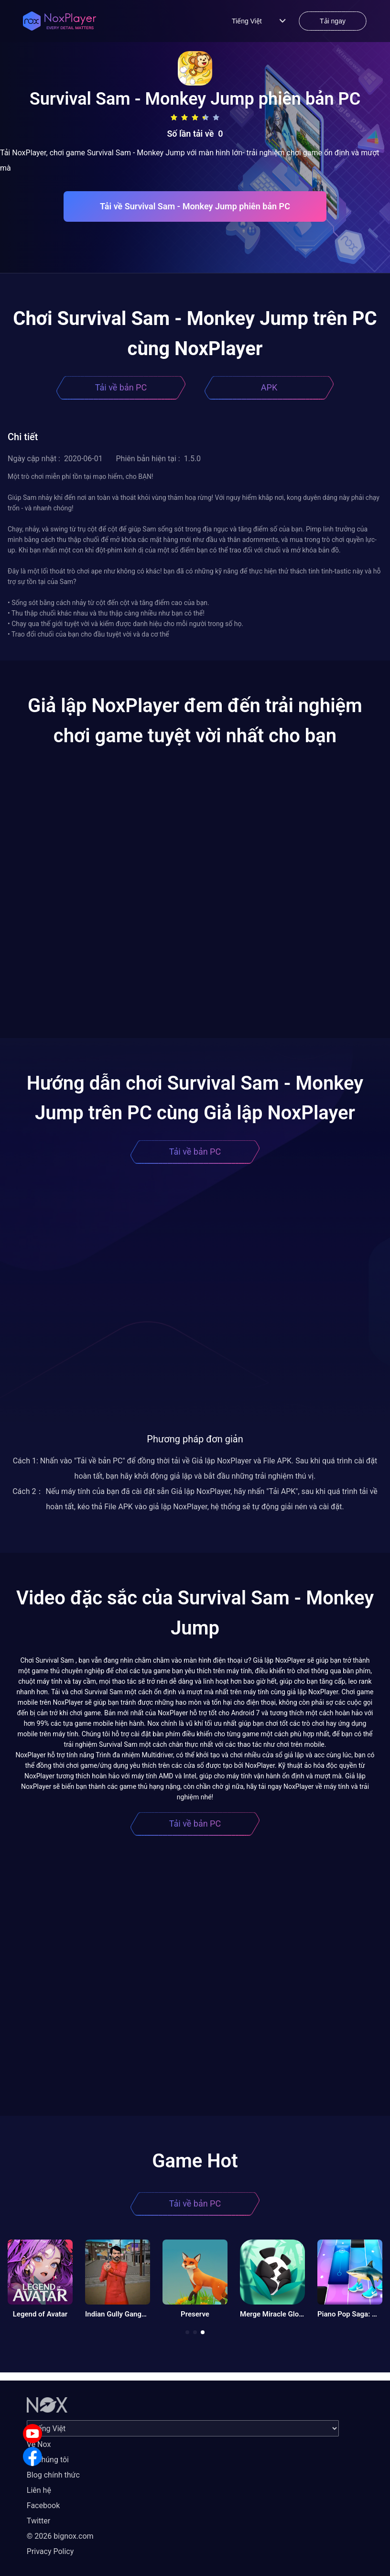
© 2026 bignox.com (60, 2536)
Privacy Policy (50, 2551)
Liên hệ (39, 2490)
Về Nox (39, 2444)
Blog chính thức (53, 2474)
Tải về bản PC (121, 387)
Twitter (38, 2520)
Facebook (43, 2505)
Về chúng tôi (48, 2459)
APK (269, 387)
